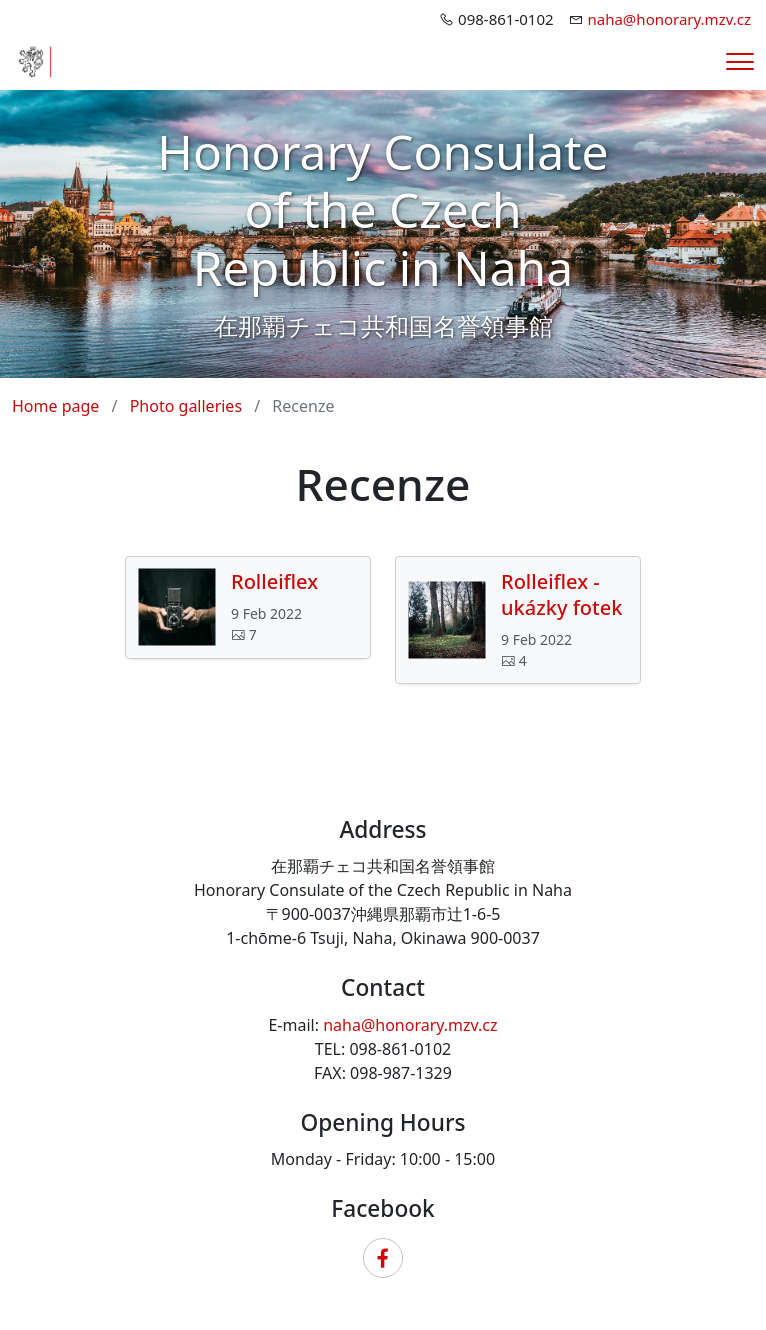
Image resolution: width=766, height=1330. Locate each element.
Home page (55, 406)
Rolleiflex (274, 582)
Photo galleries (186, 406)
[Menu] (740, 61)
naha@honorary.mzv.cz (670, 19)
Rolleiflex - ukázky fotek (561, 595)
